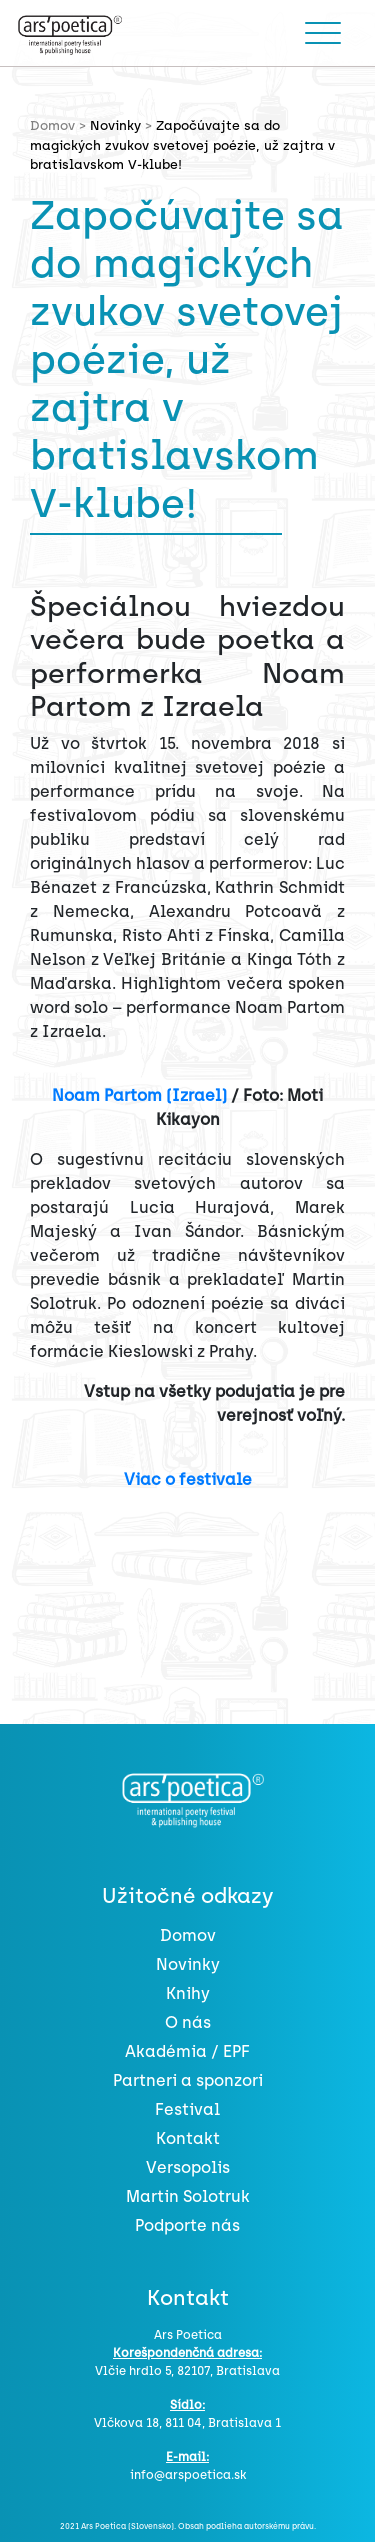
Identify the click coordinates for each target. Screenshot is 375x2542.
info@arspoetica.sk (188, 2475)
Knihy (188, 1993)
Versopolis (188, 2167)
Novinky (115, 125)
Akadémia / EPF (187, 2051)
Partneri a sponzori (188, 2080)
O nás (188, 2022)
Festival (187, 2109)
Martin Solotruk (188, 2196)
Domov (188, 1935)
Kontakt (188, 2138)
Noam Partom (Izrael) (139, 1095)
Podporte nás (187, 2225)
